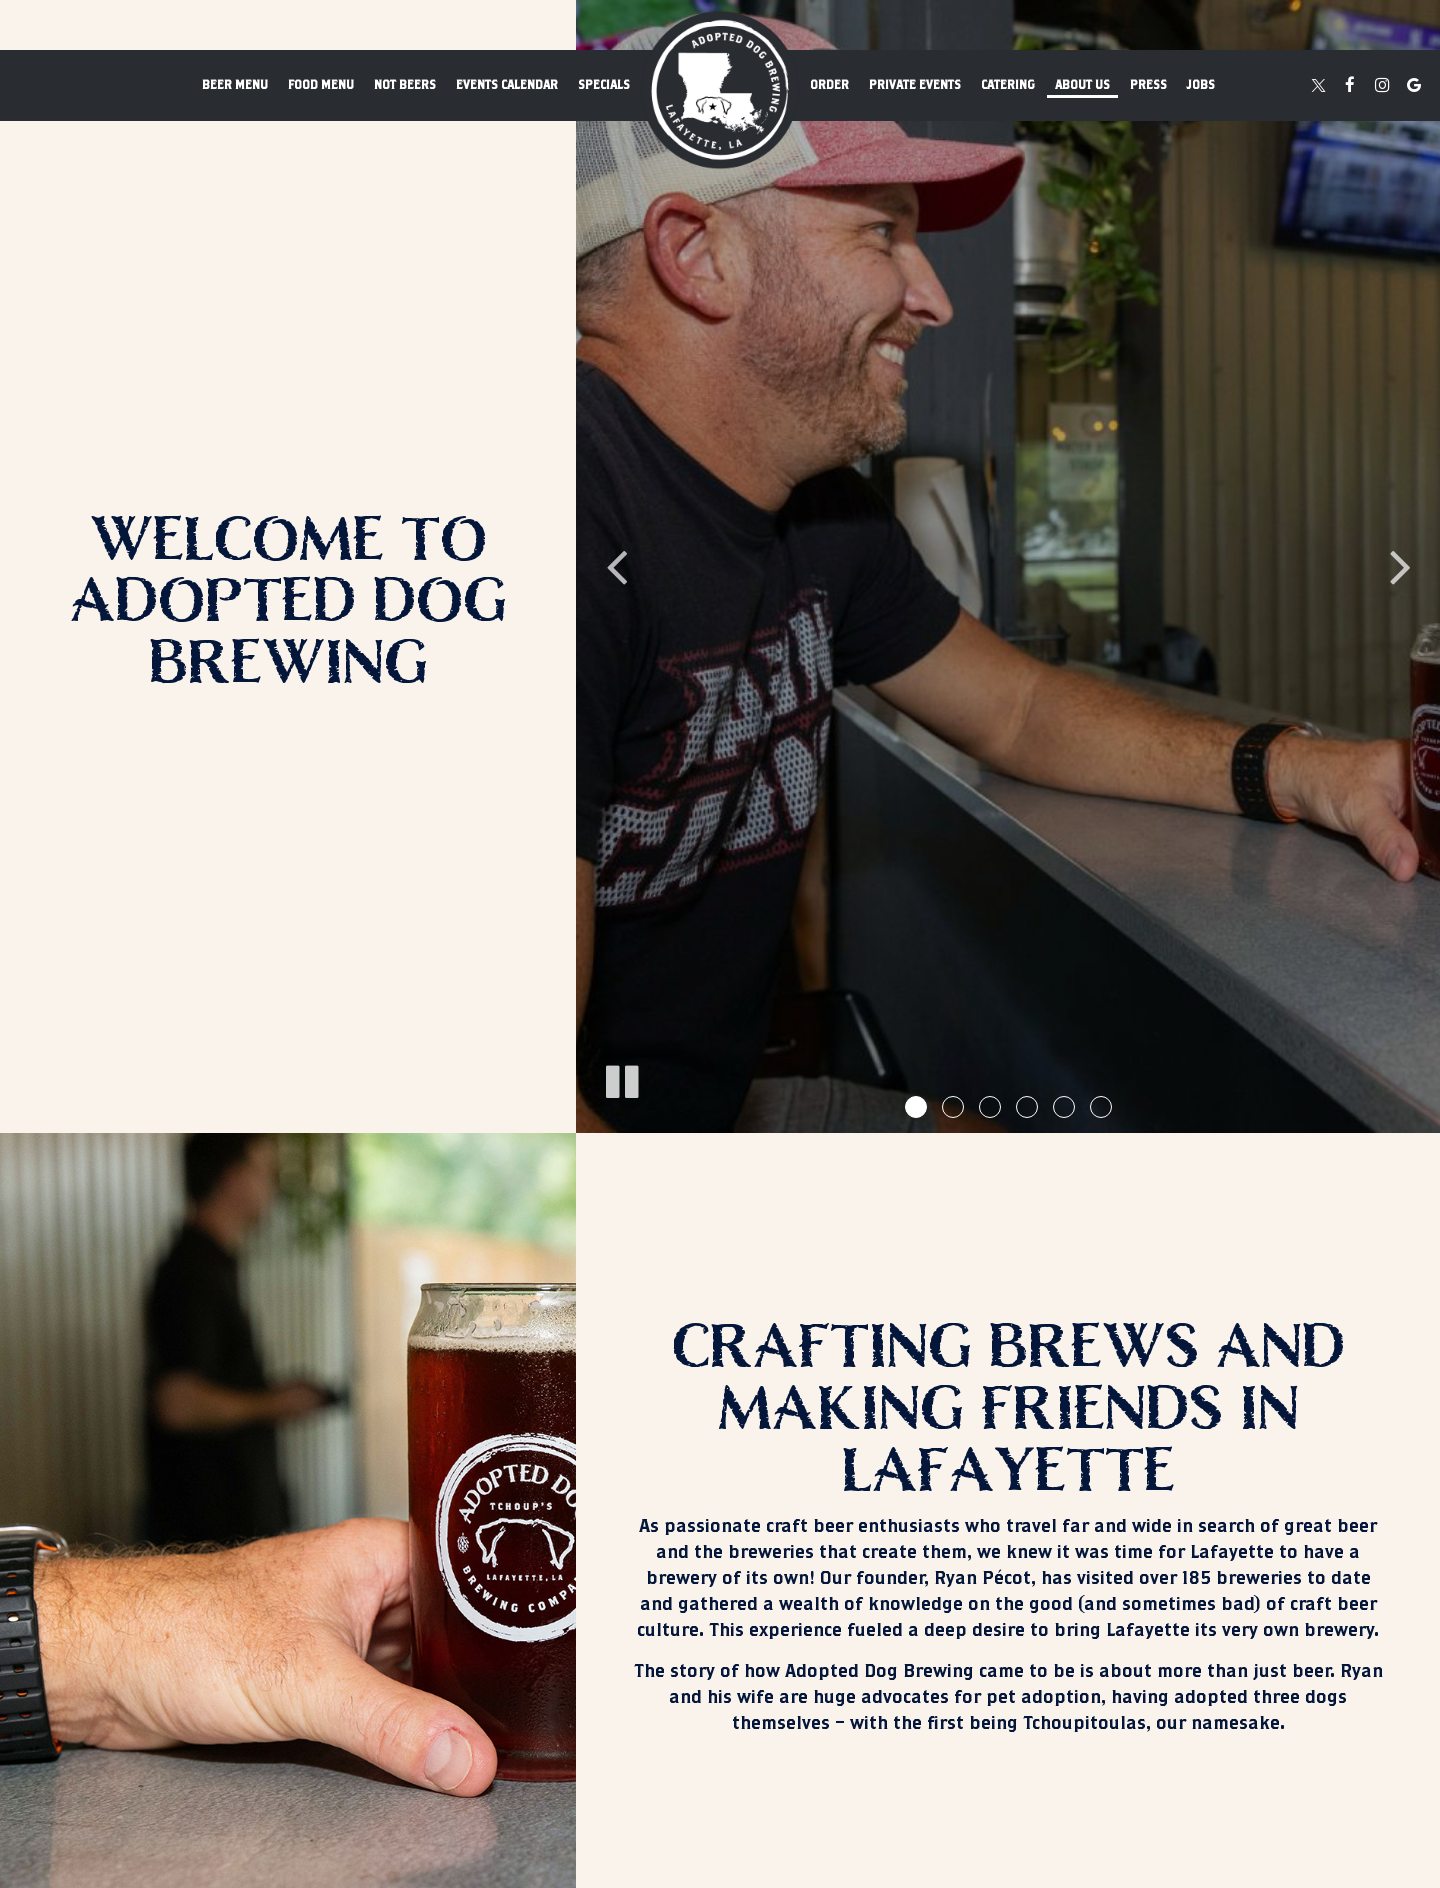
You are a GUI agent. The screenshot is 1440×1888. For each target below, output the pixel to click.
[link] (720, 90)
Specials (604, 85)
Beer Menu (235, 85)
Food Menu (321, 85)
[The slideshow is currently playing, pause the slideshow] (621, 1078)
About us (1082, 85)
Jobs (1201, 85)
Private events (915, 85)
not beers (405, 85)
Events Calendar (507, 85)
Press (1148, 85)
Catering (1008, 85)
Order (829, 85)
